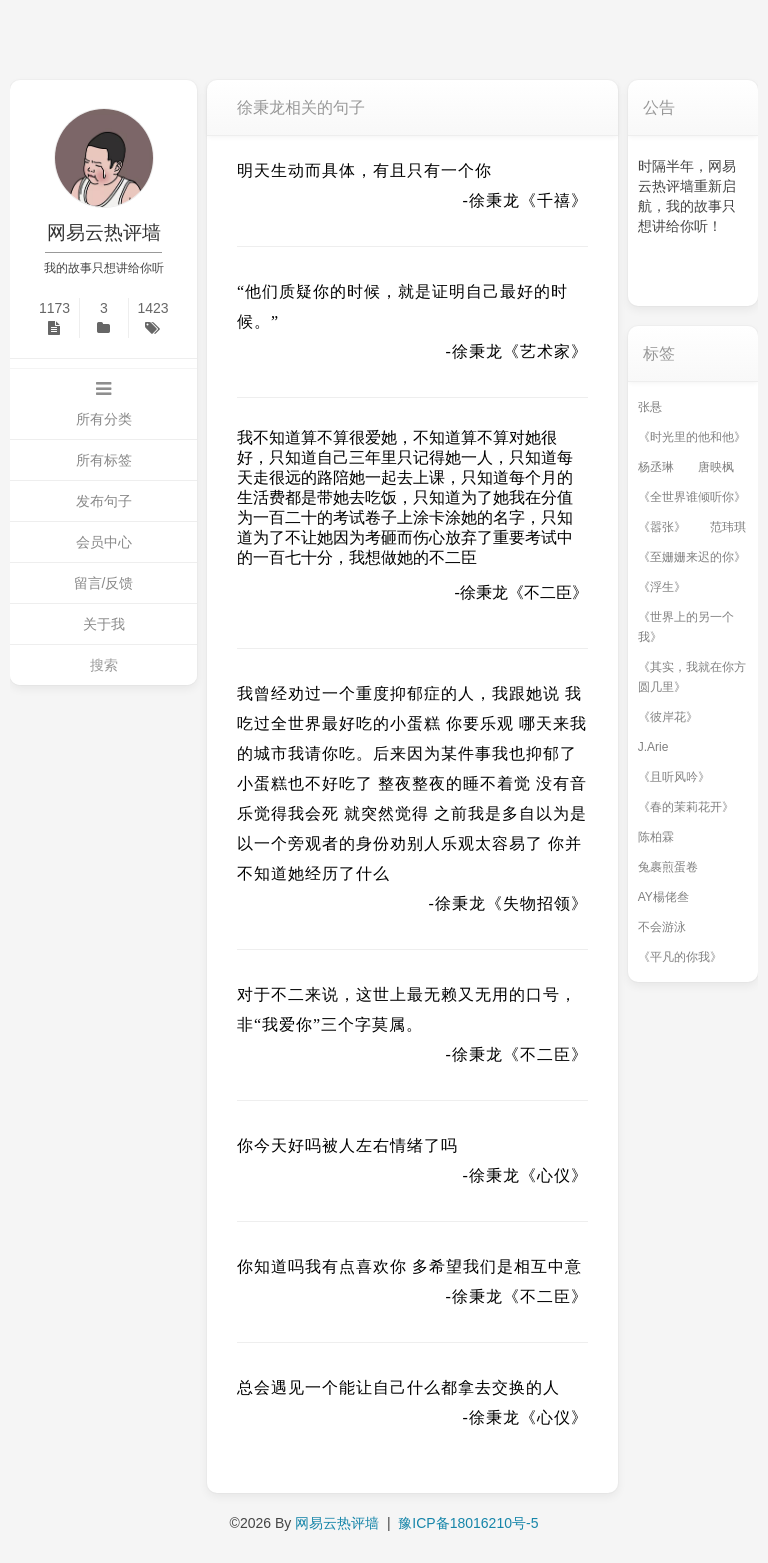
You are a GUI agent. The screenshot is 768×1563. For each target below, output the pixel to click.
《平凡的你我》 (680, 957)
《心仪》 (554, 1175)
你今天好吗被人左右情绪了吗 (347, 1145)
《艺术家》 (545, 351)
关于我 (104, 624)
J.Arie (653, 747)
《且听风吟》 (674, 777)
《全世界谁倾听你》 (692, 497)
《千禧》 (554, 200)
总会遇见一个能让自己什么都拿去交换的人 (398, 1387)
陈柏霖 (656, 837)
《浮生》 (662, 587)
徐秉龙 (494, 200)
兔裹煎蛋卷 (668, 867)
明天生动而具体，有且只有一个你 (364, 170)
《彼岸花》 (668, 717)
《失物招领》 (537, 903)
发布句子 (104, 501)
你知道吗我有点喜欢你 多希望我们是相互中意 (409, 1266)
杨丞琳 (656, 467)
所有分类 (104, 419)
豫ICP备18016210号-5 (468, 1523)
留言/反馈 (104, 583)
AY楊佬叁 (663, 897)
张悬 (650, 407)
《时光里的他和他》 (692, 437)
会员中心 (104, 542)
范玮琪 (728, 527)
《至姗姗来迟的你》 (692, 557)
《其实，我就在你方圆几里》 (692, 677)
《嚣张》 (662, 527)
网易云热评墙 (104, 232)
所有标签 (104, 460)
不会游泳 (662, 927)
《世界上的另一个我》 (686, 627)
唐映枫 (716, 467)
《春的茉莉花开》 (686, 807)
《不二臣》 (548, 592)
